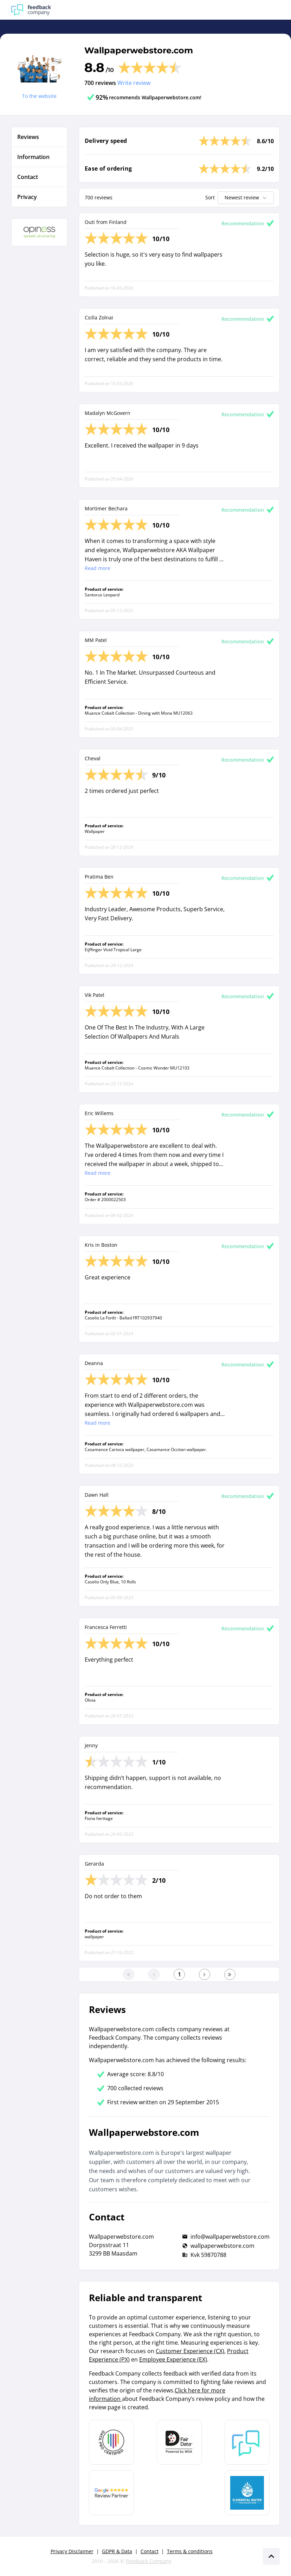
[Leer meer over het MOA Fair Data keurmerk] (179, 2442)
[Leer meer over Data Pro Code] (111, 2442)
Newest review (246, 197)
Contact (150, 2551)
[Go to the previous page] (154, 1974)
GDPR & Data (117, 2551)
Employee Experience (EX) (173, 2359)
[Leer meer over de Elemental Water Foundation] (247, 2493)
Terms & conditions (190, 2551)
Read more (97, 568)
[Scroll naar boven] (271, 2556)
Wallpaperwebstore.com (138, 50)
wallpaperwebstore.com (222, 2246)
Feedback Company (149, 2561)
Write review (133, 83)
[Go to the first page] (128, 1974)
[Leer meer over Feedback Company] (247, 2442)
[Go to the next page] (204, 1974)
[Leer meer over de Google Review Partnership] (111, 2493)
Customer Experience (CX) (190, 2351)
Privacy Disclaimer (72, 2551)
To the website (39, 96)
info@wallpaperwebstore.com (230, 2236)
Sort (210, 197)
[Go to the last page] (229, 1974)
